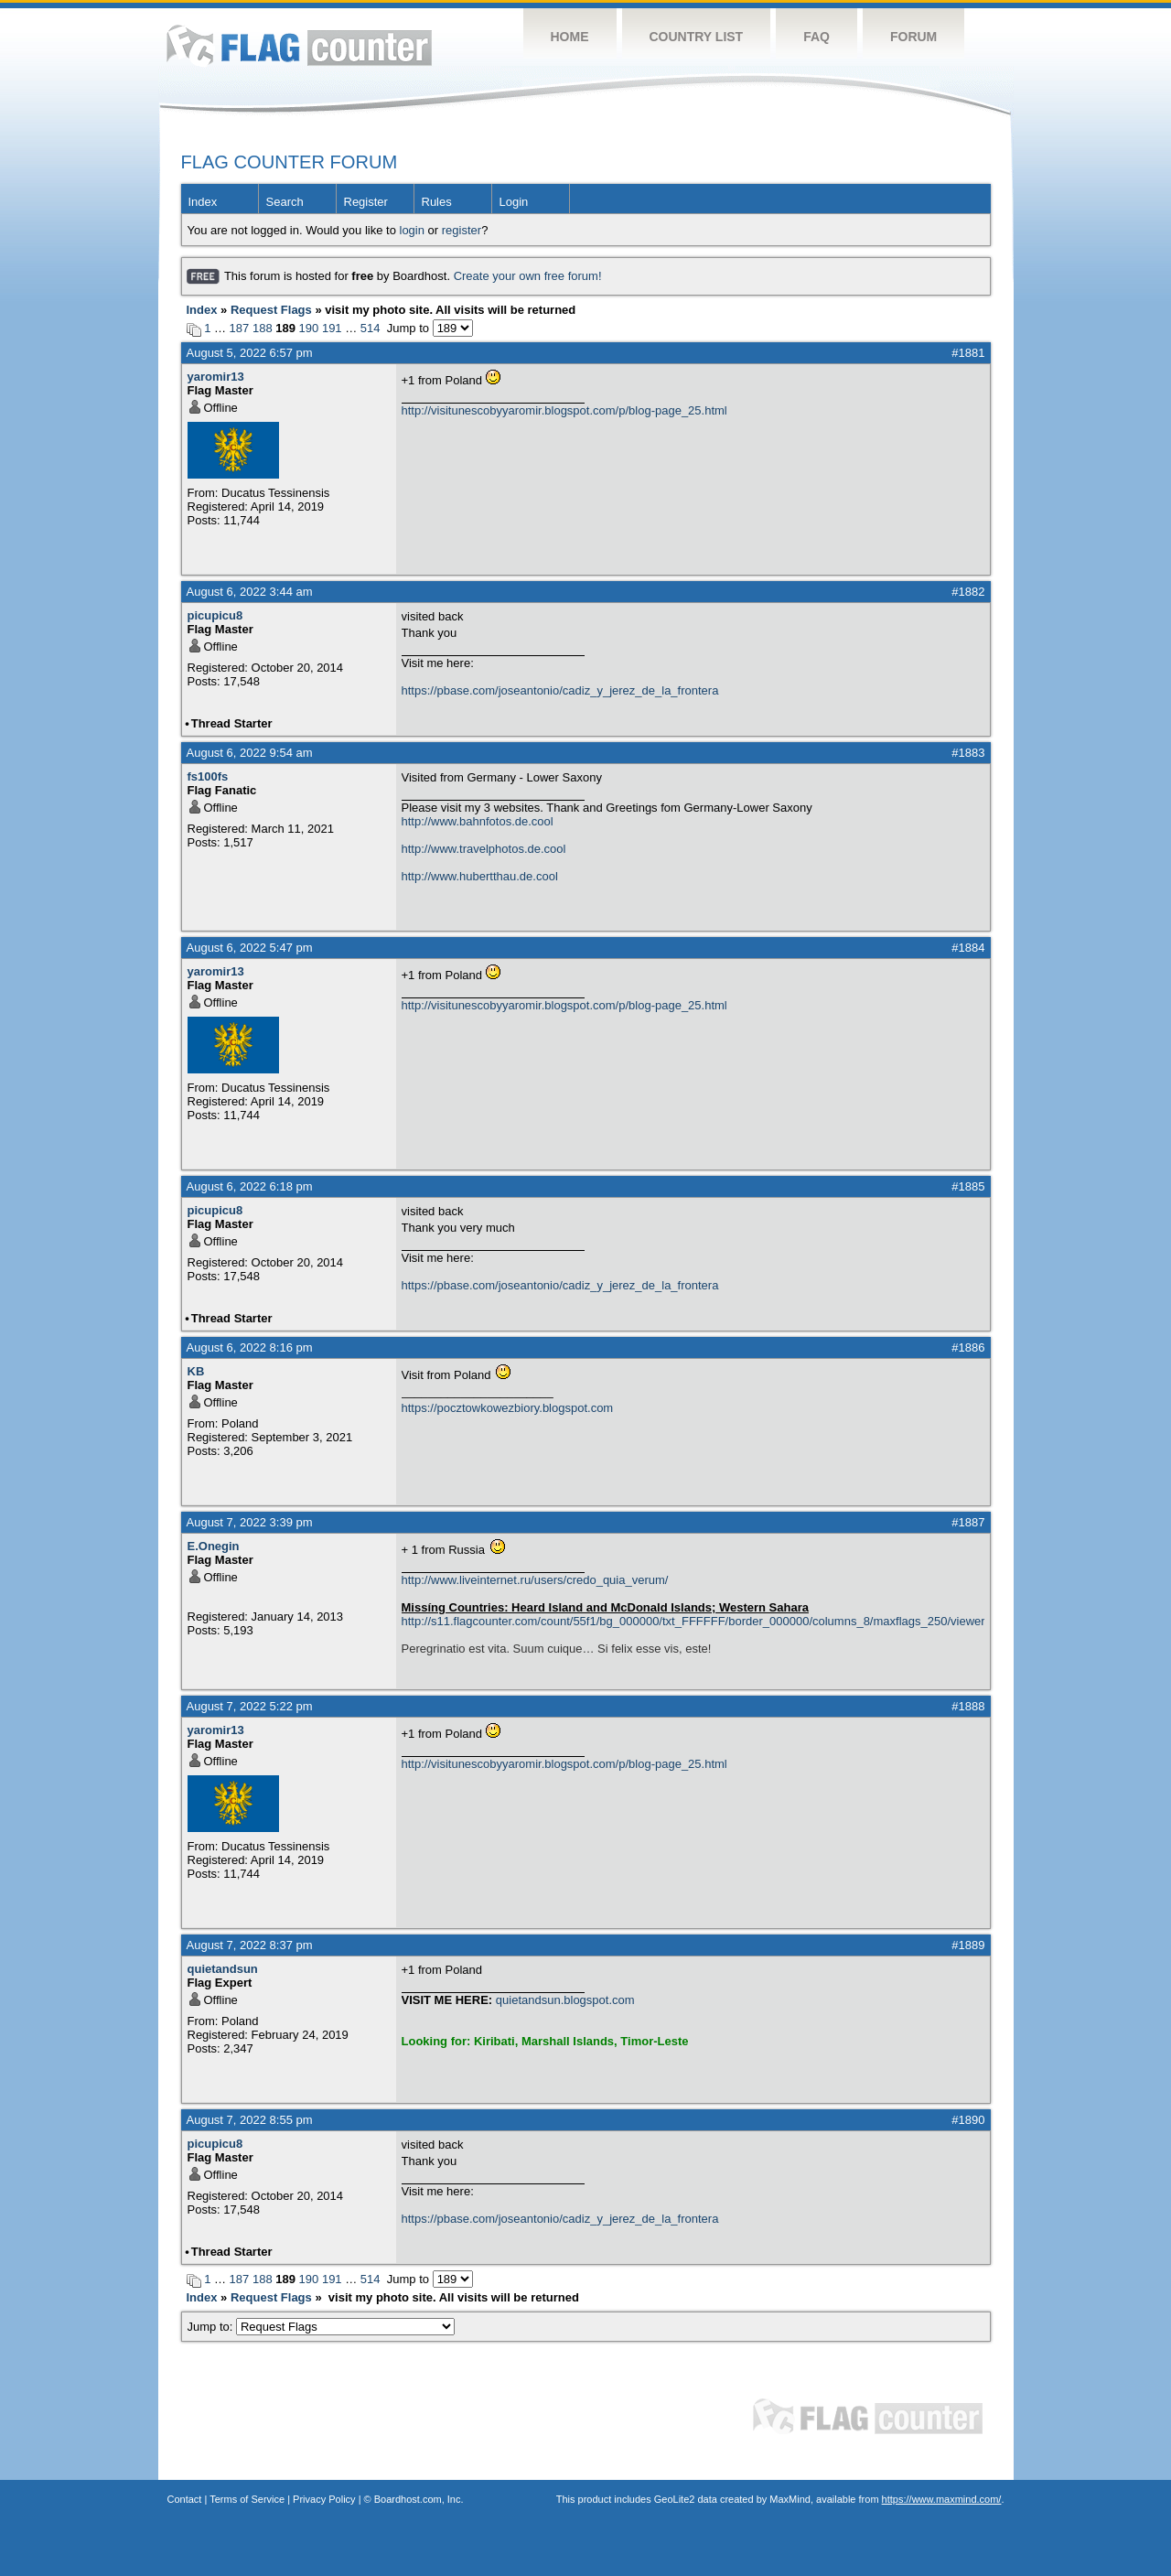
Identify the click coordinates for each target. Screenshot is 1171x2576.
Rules (437, 202)
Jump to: (322, 2326)
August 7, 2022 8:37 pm (250, 1945)
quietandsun (223, 1969)
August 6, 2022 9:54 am (250, 753)
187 (240, 328)
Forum (913, 36)
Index (203, 202)
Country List (697, 36)
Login (514, 202)
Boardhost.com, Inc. (419, 2499)
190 (309, 328)
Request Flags (271, 310)
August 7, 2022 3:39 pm (250, 1522)
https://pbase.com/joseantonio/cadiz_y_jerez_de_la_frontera (560, 690)
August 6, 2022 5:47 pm (250, 947)
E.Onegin (214, 1546)
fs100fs (208, 776)
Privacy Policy (324, 2499)
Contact (184, 2499)
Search (285, 202)
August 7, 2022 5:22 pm (250, 1706)
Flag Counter (299, 45)
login (412, 230)
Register (366, 202)
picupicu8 (215, 615)
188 (262, 328)
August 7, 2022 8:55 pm (250, 2120)
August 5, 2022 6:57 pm (250, 353)
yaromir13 (216, 376)
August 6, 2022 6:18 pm (250, 1186)
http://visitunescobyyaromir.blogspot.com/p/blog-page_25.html (564, 410)
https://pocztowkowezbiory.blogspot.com (508, 1408)
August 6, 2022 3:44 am (250, 591)
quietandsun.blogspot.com (565, 2000)
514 (370, 328)
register (461, 230)
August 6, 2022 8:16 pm (250, 1347)
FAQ (816, 36)
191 (332, 328)
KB (196, 1371)
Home (570, 36)
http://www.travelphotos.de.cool (484, 849)
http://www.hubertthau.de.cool (480, 876)
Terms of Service (247, 2499)
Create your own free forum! (528, 276)
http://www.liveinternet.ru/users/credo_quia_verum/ (535, 1580)
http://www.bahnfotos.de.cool (477, 821)
